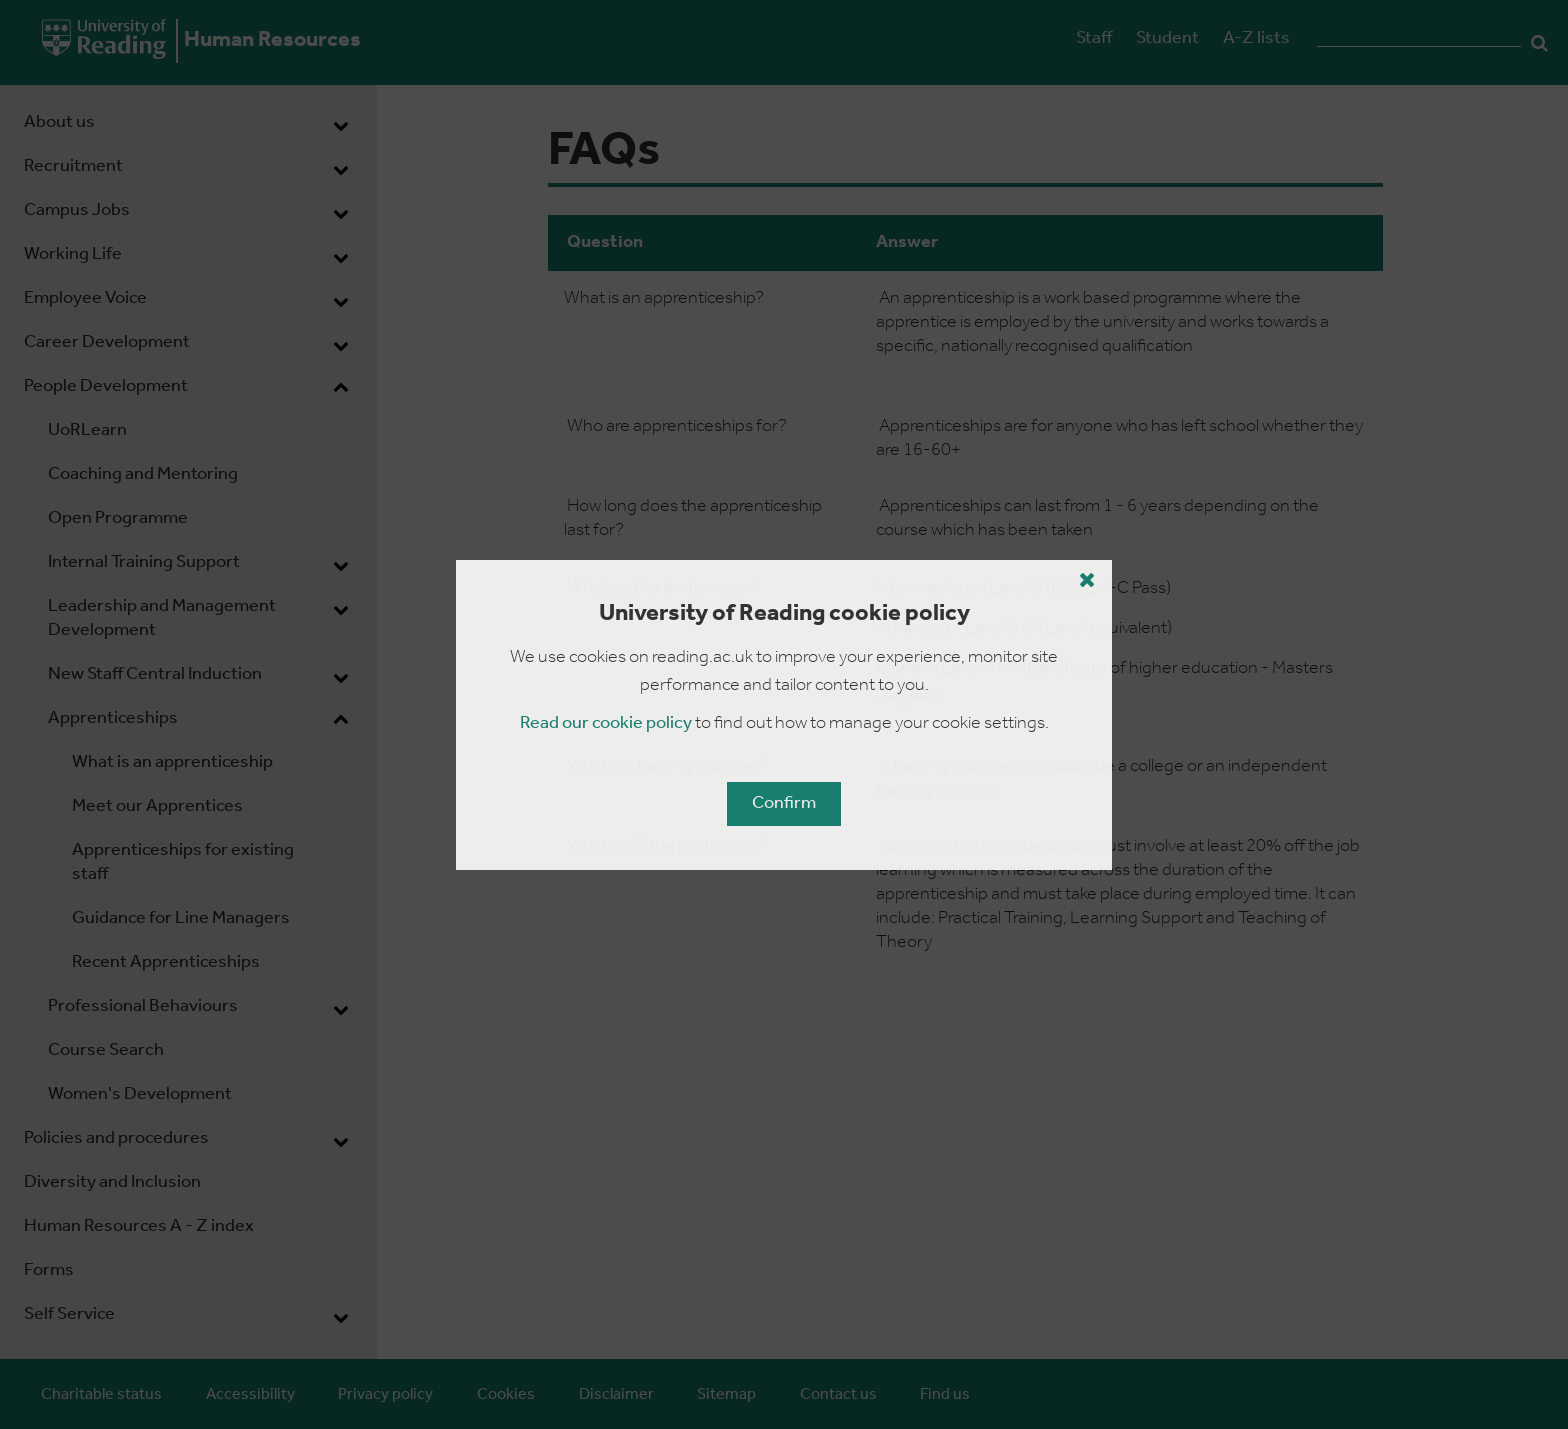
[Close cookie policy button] (1087, 580)
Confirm (784, 803)
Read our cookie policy (606, 723)
